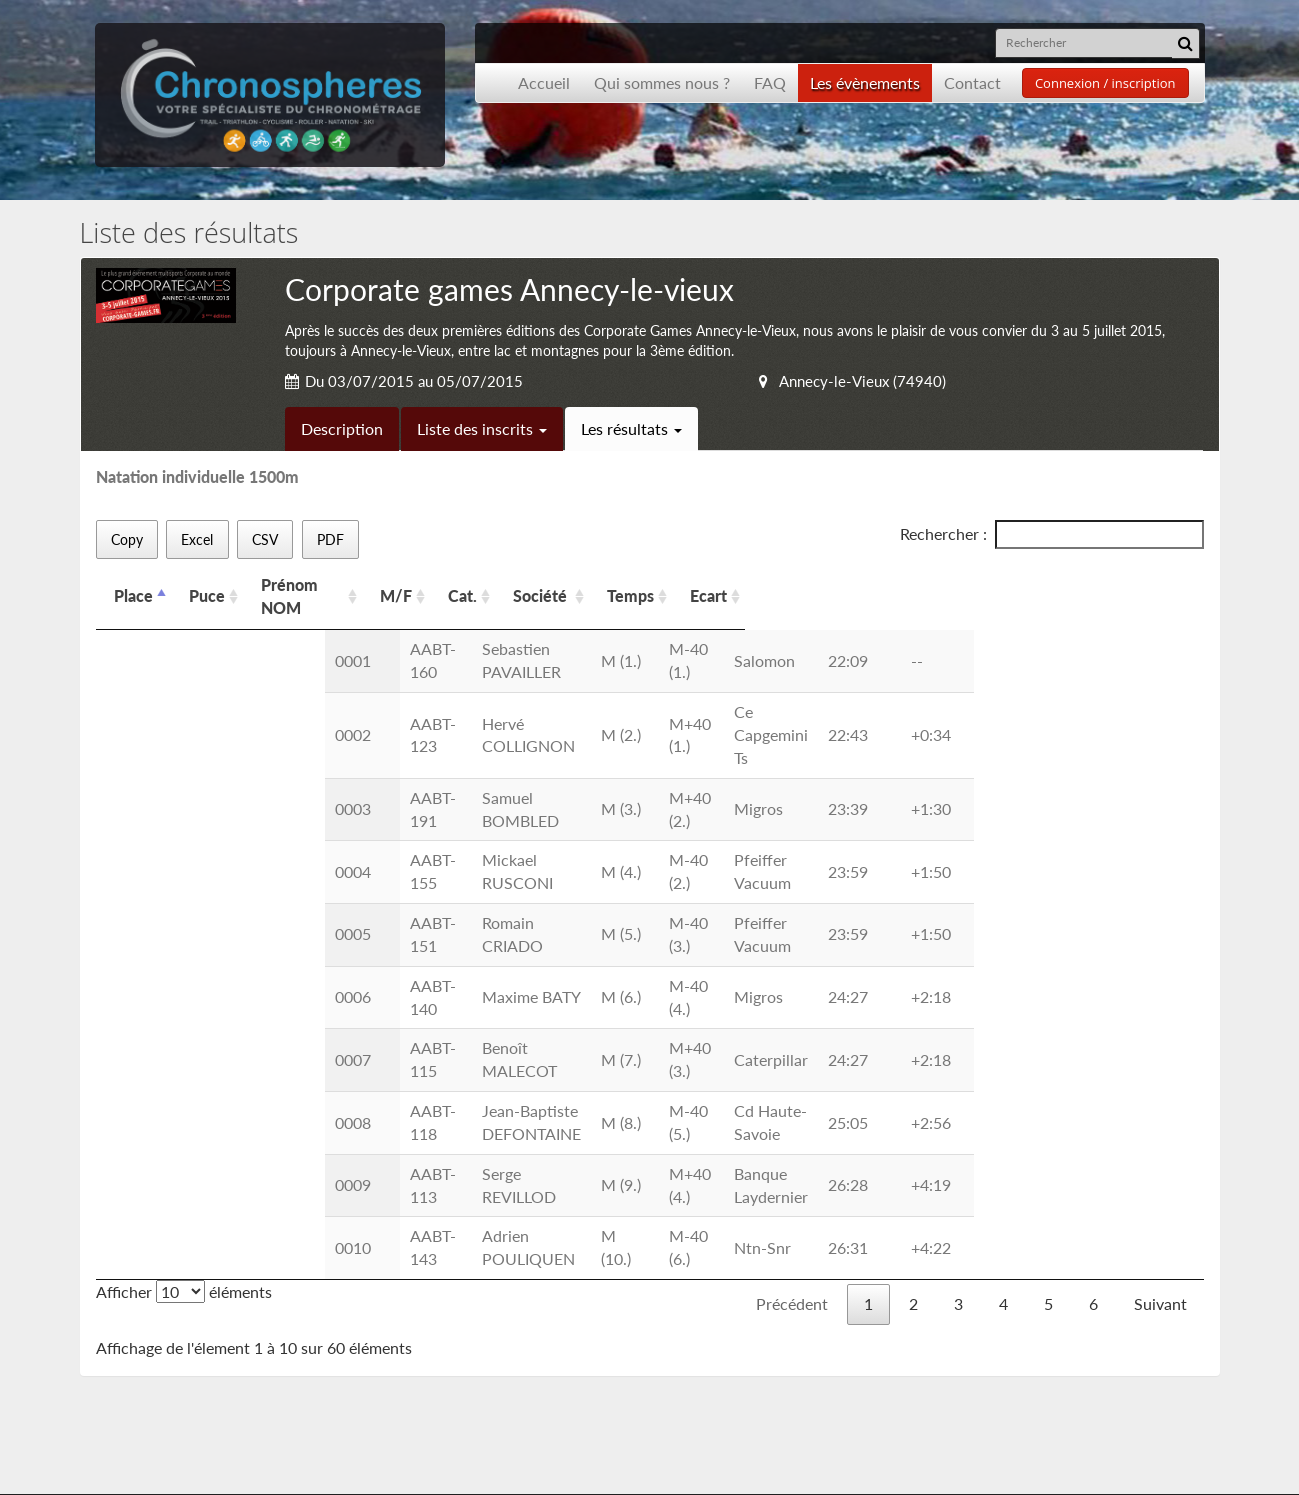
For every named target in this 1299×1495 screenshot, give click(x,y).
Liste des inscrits (482, 428)
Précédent (792, 1029)
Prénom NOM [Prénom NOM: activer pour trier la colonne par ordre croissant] (332, 584)
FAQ (770, 82)
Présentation (165, 1316)
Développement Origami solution (167, 1459)
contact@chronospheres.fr (1062, 1393)
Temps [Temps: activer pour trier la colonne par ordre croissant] (892, 584)
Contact (972, 82)
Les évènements (865, 82)
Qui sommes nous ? (662, 82)
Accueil (544, 82)
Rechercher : (1052, 534)
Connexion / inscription (1105, 83)
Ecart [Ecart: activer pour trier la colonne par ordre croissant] (970, 584)
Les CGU (393, 1339)
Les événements (175, 1339)
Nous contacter (417, 1316)
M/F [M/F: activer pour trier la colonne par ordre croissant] (517, 584)
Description (342, 428)
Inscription (400, 1293)
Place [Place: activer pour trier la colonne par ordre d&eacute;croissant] (133, 584)
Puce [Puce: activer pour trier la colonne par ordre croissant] (207, 584)
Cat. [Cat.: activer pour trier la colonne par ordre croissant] (584, 584)
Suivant (1160, 1029)
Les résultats (631, 428)
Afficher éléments (184, 1017)
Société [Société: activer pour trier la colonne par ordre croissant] (690, 584)
